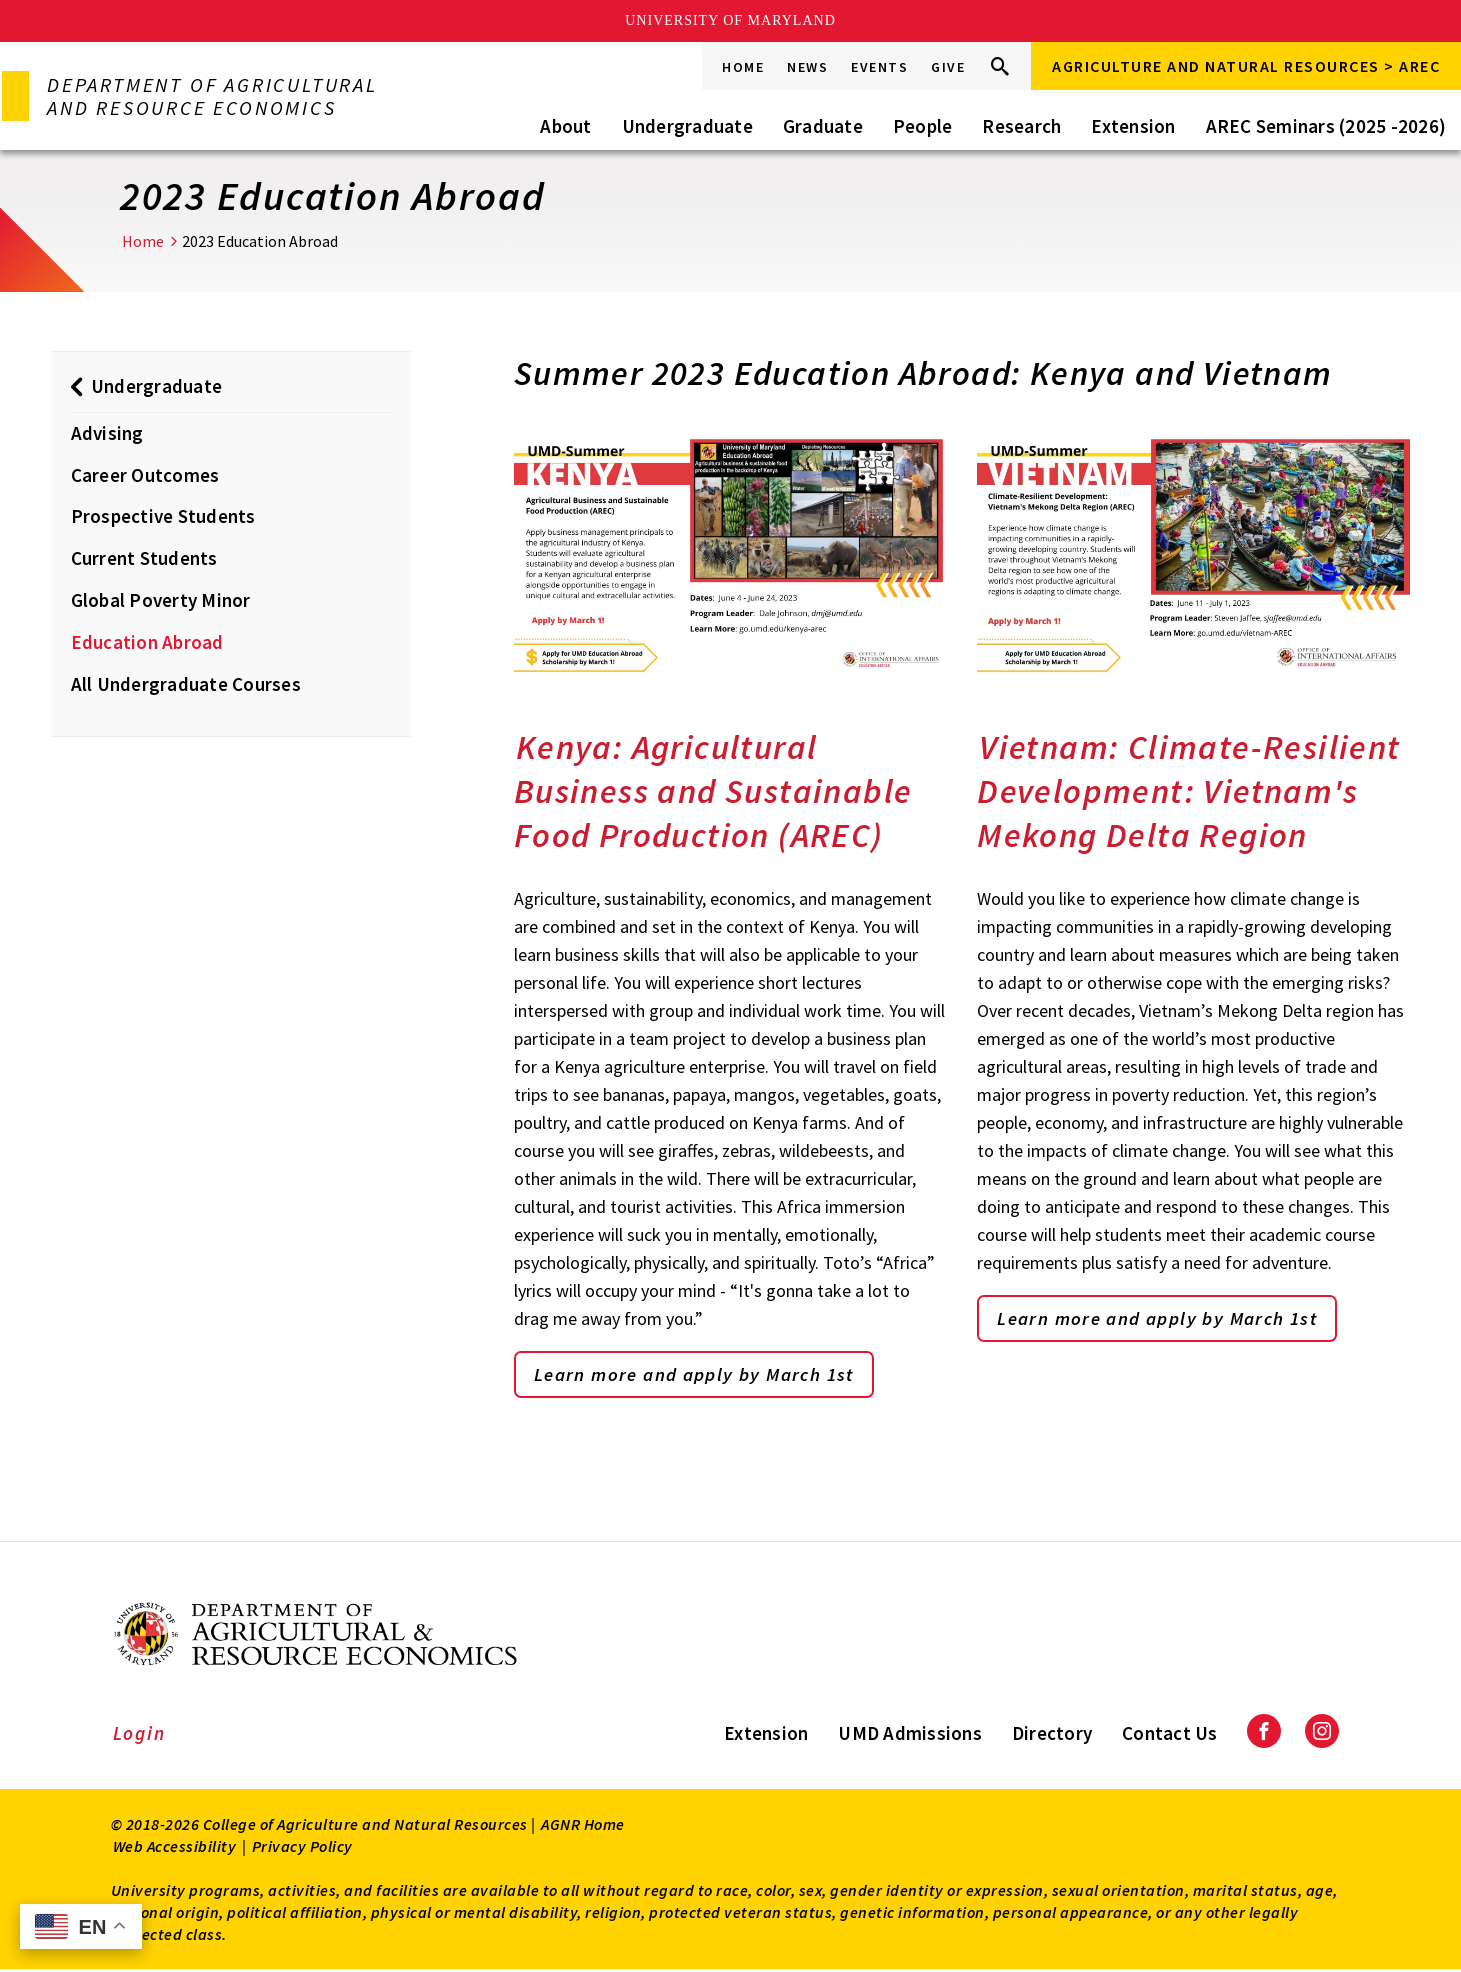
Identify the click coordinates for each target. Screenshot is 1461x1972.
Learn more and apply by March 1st (705, 1375)
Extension (1133, 126)
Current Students (144, 558)
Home (743, 67)
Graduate (823, 126)
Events (879, 67)
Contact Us (1170, 1734)
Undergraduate (687, 126)
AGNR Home (583, 1826)
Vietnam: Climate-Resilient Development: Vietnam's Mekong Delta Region (1188, 791)
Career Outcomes (145, 475)
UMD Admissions (910, 1734)
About (565, 126)
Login (139, 1734)
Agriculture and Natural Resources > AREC (1246, 66)
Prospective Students (163, 516)
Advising (107, 433)
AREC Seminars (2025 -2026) (1326, 126)
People (923, 126)
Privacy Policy (302, 1848)
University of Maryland (730, 20)
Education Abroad (147, 642)
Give (948, 67)
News (807, 67)
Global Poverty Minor (161, 600)
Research (1021, 126)
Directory (1052, 1734)
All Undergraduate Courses (186, 684)
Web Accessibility (175, 1848)
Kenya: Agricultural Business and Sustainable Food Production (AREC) (713, 791)
